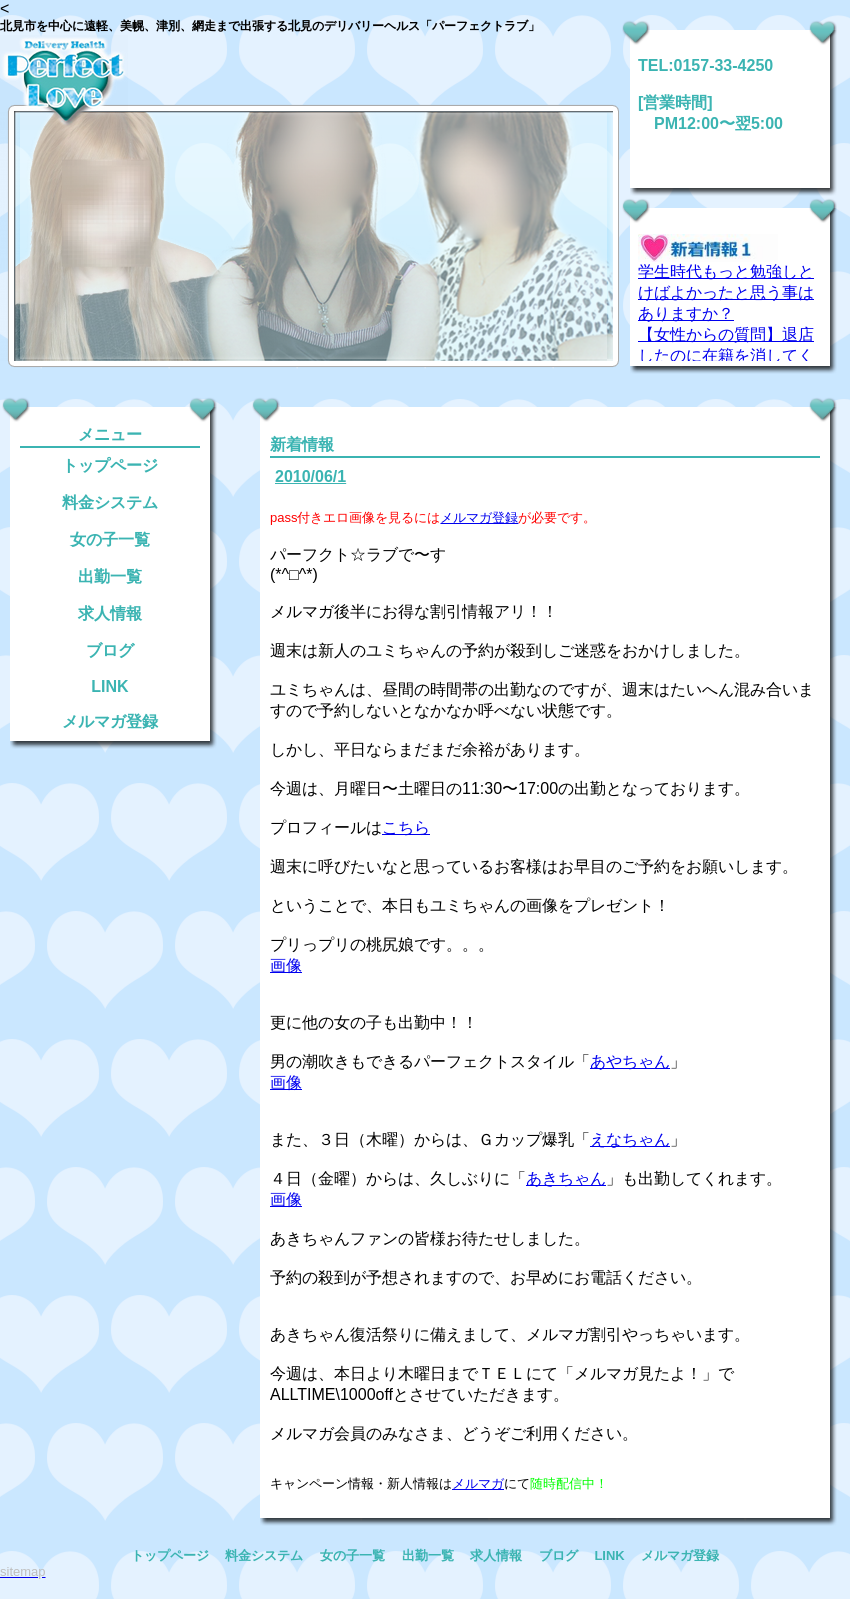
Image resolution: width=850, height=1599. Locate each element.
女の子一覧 (110, 539)
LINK (109, 686)
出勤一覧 (110, 576)
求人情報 (110, 613)
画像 (286, 965)
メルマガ (478, 1483)
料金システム (110, 502)
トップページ (110, 465)
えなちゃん (630, 1139)
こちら (406, 827)
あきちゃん (566, 1178)
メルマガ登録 (110, 721)
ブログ (110, 650)
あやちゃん (630, 1061)
